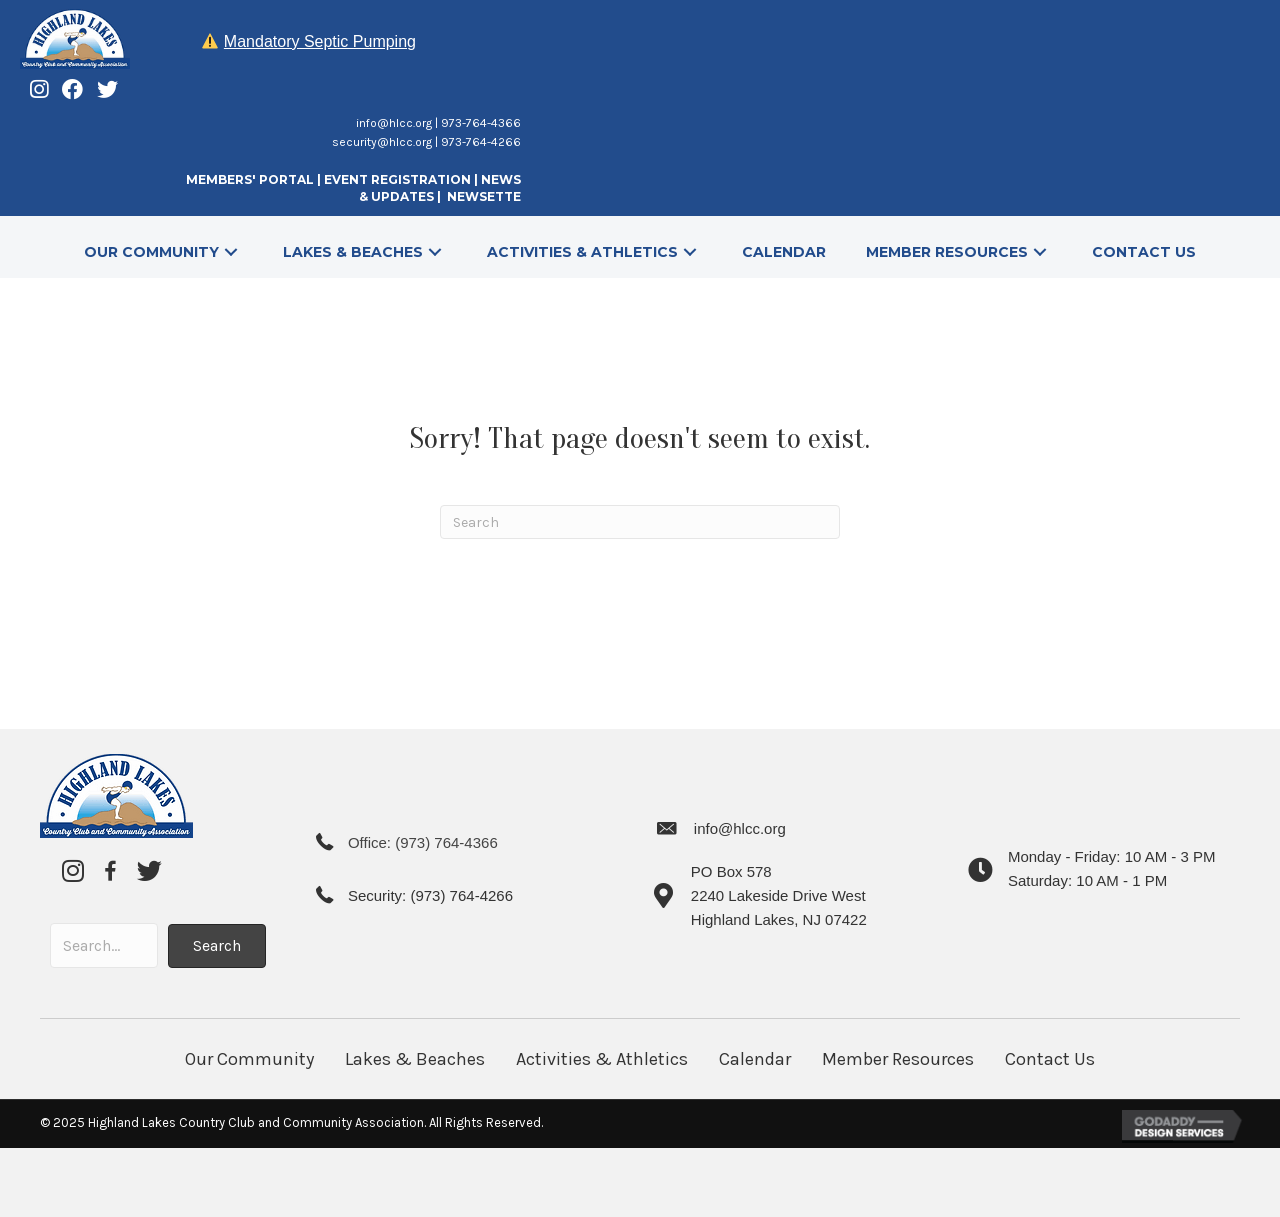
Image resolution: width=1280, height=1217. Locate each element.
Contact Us (1050, 1059)
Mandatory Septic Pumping (320, 41)
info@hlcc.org (394, 123)
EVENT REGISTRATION (397, 179)
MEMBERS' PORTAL (250, 179)
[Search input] (104, 945)
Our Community (249, 1059)
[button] (231, 251)
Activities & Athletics (602, 1059)
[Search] (640, 522)
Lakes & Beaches (415, 1059)
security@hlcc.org (382, 142)
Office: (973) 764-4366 (423, 842)
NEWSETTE (484, 196)
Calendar (755, 1059)
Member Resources (898, 1059)
